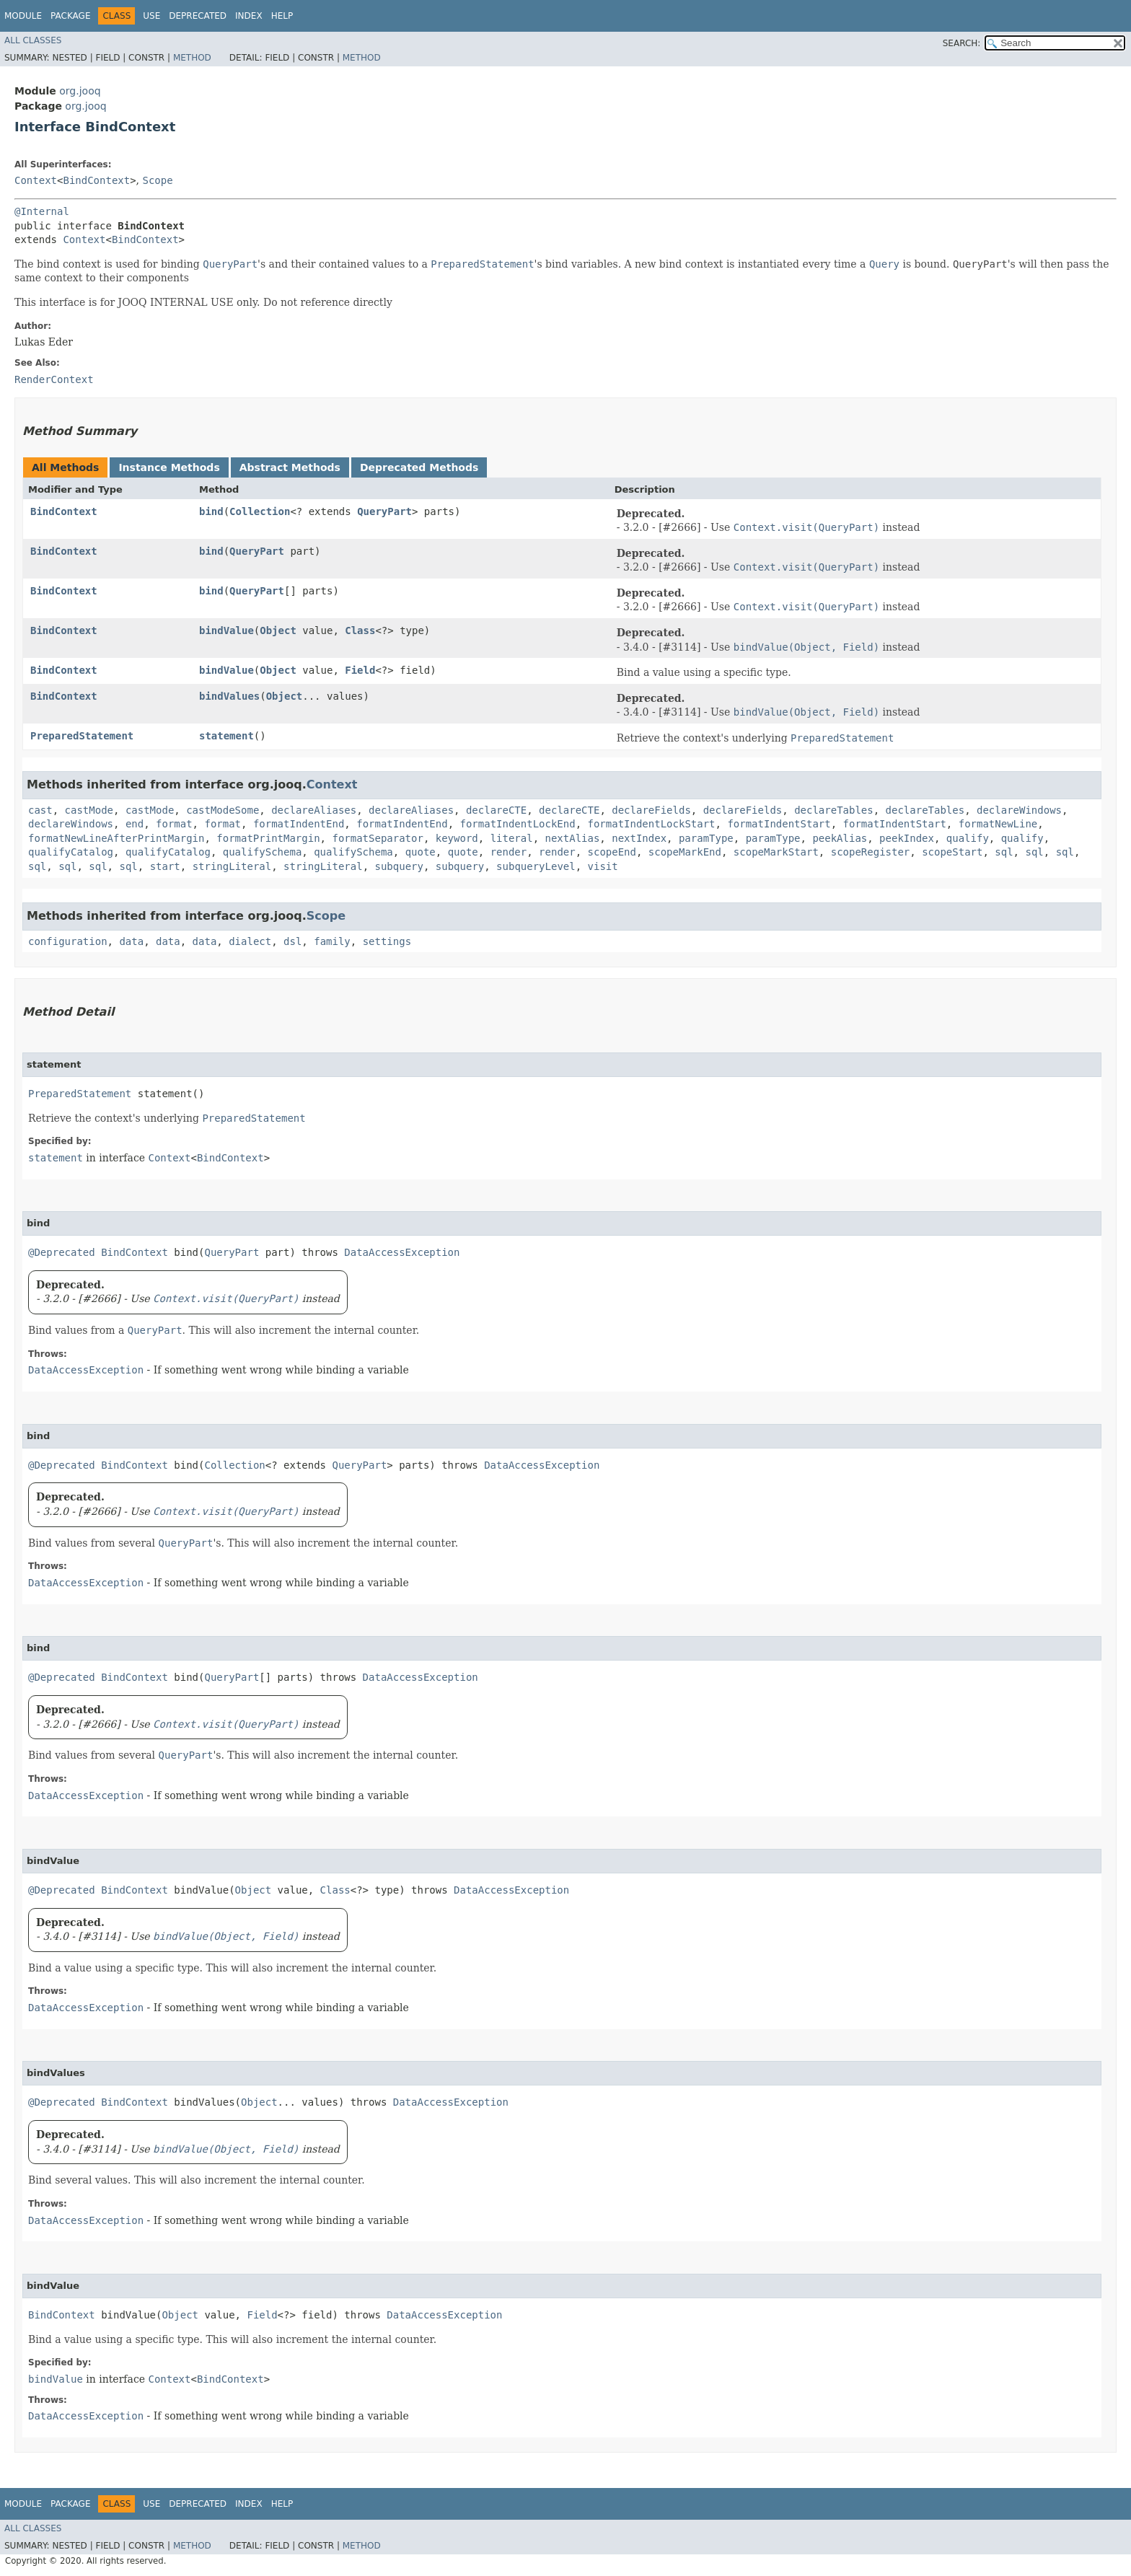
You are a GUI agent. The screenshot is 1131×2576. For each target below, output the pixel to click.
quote (420, 852)
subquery (399, 866)
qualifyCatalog (70, 852)
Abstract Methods (289, 467)
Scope (158, 180)
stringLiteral (232, 866)
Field (360, 670)
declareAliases (313, 810)
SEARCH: (962, 43)
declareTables (833, 810)
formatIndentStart (778, 824)
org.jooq (79, 91)
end (135, 824)
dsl (292, 941)
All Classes (32, 40)
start (165, 866)
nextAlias (572, 838)
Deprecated (197, 16)
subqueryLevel (536, 866)
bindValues (229, 696)
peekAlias (839, 838)
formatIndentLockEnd (518, 824)
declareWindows (1019, 810)
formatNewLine (998, 824)
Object (278, 630)
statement (226, 736)
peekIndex (906, 838)
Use (151, 16)
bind (211, 511)
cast (40, 810)
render (508, 852)
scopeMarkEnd (684, 852)
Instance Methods (168, 467)
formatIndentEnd (298, 824)
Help (282, 16)
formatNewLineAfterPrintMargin (116, 838)
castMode (89, 810)
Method (192, 58)
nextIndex (639, 838)
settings (387, 941)
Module (23, 16)
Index (249, 16)
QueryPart (384, 511)
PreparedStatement (81, 736)
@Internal (41, 211)
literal (511, 838)
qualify (967, 838)
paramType (706, 838)
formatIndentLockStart (652, 824)
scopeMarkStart (776, 852)
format (174, 824)
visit (603, 866)
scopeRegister (870, 852)
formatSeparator (377, 838)
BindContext (96, 180)
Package (70, 16)
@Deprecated (61, 1252)
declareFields (651, 810)
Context (35, 180)
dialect (250, 941)
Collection (259, 511)
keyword (457, 838)
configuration (67, 941)
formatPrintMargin (268, 838)
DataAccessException (401, 1252)
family (332, 941)
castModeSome (222, 810)
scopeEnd (612, 852)
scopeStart (952, 852)
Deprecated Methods (419, 467)
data (131, 941)
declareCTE (496, 810)
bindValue (226, 630)
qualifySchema (262, 852)
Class (360, 630)
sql (1004, 852)
